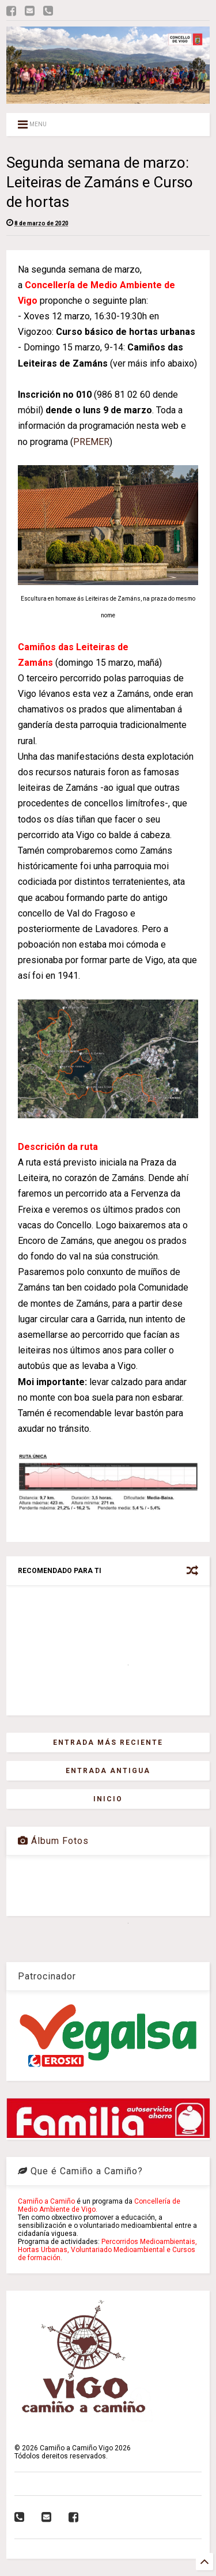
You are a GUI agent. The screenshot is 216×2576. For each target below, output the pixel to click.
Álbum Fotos (53, 1840)
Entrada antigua (108, 1771)
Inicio (108, 1799)
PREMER (91, 441)
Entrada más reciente (108, 1742)
